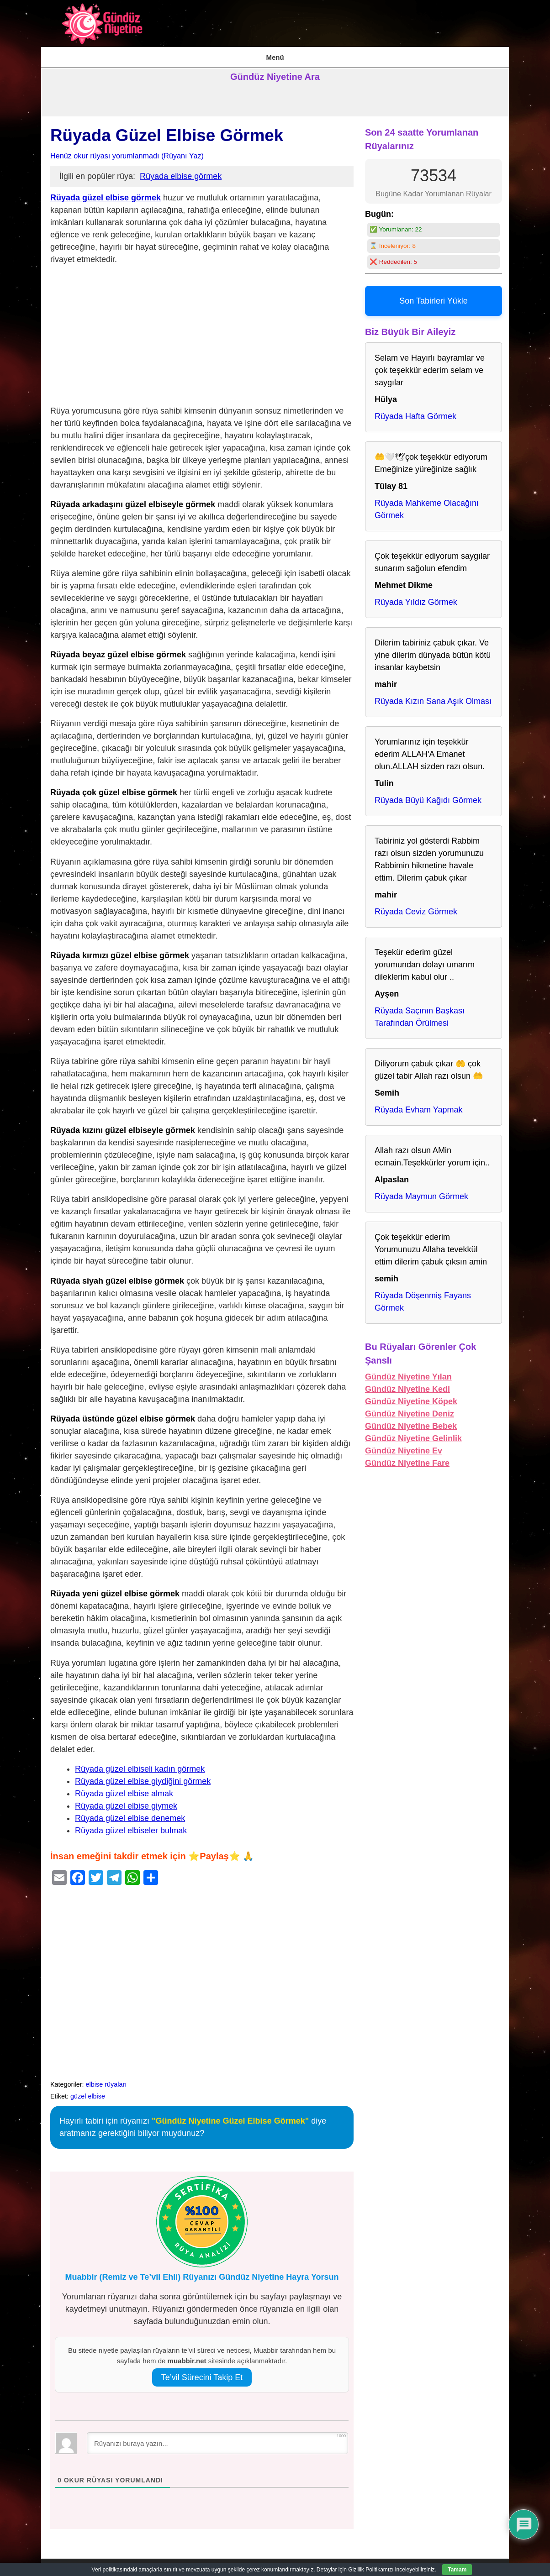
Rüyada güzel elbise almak (124, 1787)
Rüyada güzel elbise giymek (126, 1800)
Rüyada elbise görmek (181, 170)
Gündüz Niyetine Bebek (411, 1420)
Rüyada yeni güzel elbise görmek (115, 1588)
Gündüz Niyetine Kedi (407, 1383)
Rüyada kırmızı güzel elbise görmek (119, 949)
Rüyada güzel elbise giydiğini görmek (143, 1775)
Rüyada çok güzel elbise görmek (113, 787)
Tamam (457, 2569)
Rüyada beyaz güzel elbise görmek (118, 649)
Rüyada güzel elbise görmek (105, 192)
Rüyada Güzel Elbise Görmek (166, 130)
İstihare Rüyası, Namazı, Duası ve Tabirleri (149, 54)
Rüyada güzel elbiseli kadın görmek (140, 1763)
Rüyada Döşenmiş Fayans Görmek (423, 1296)
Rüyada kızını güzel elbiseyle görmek (122, 1124)
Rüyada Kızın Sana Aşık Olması (433, 695)
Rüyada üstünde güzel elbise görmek (122, 1412)
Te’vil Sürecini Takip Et (202, 2372)
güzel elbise (87, 2090)
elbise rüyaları (106, 2078)
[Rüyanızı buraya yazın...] (217, 2438)
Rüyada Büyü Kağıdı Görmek (428, 794)
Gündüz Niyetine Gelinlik (413, 1433)
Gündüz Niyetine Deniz (409, 1408)
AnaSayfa (61, 54)
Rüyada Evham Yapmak (418, 1104)
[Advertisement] (202, 331)
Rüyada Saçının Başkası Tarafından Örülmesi (420, 1011)
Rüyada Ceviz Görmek (416, 906)
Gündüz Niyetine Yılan (408, 1371)
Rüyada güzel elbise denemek (130, 1812)
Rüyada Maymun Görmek (421, 1191)
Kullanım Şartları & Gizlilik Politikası (274, 54)
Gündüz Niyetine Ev (403, 1445)
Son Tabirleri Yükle (433, 295)
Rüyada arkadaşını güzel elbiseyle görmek (132, 498)
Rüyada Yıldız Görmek (416, 596)
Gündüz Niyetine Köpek (411, 1396)
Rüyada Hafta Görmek (415, 410)
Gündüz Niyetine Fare (407, 1457)
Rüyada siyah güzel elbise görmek (117, 1275)
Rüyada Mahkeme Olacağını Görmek (427, 503)
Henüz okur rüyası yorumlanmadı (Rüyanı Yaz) (127, 150)
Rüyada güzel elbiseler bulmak (131, 1824)
